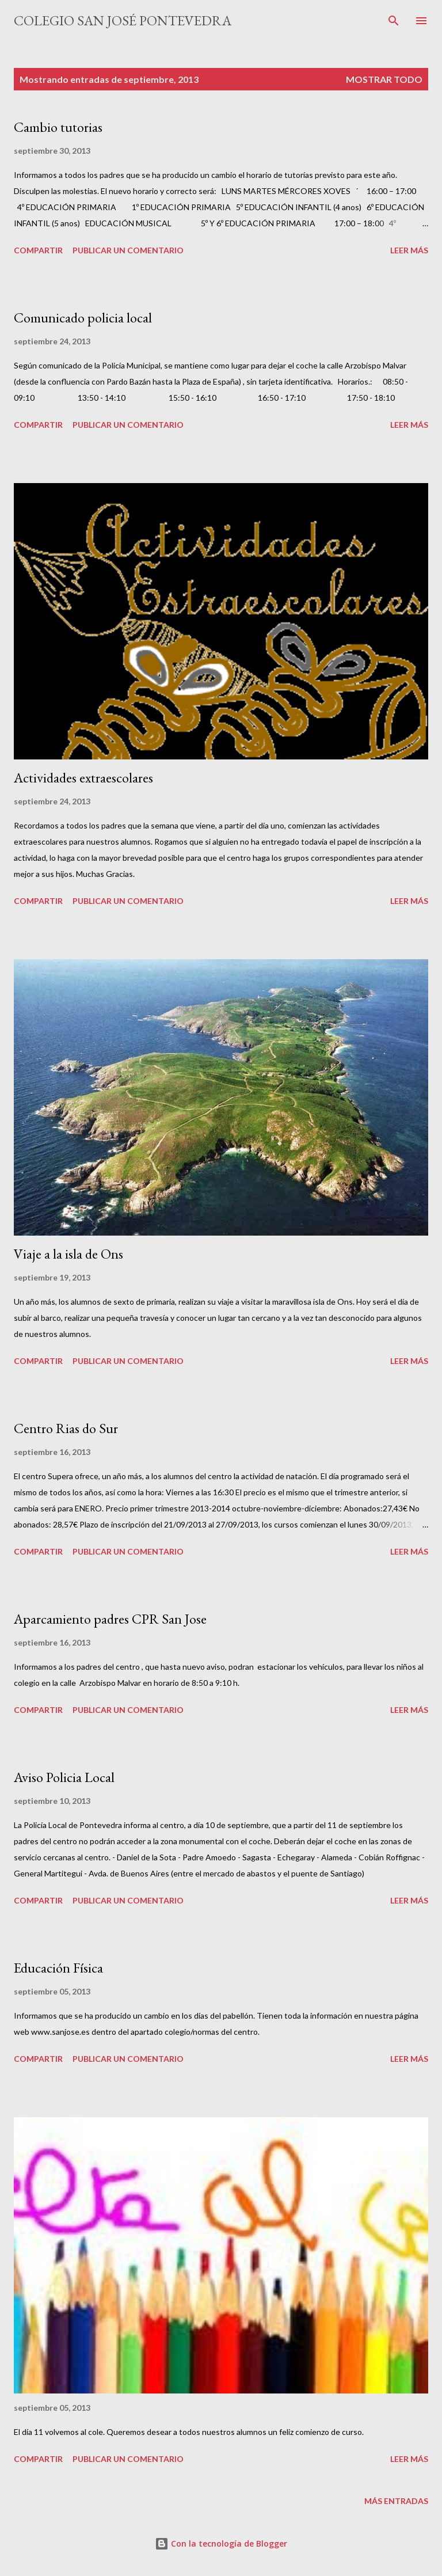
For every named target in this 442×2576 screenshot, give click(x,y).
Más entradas (396, 2501)
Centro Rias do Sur (66, 1428)
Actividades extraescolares (83, 778)
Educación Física (58, 1968)
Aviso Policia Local (64, 1777)
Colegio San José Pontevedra (122, 20)
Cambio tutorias (58, 127)
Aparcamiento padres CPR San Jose (110, 1619)
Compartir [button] (38, 250)
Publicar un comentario (128, 250)
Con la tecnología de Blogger (221, 2543)
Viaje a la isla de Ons (68, 1254)
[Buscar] (394, 21)
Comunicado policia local (83, 317)
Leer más (409, 250)
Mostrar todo (384, 79)
